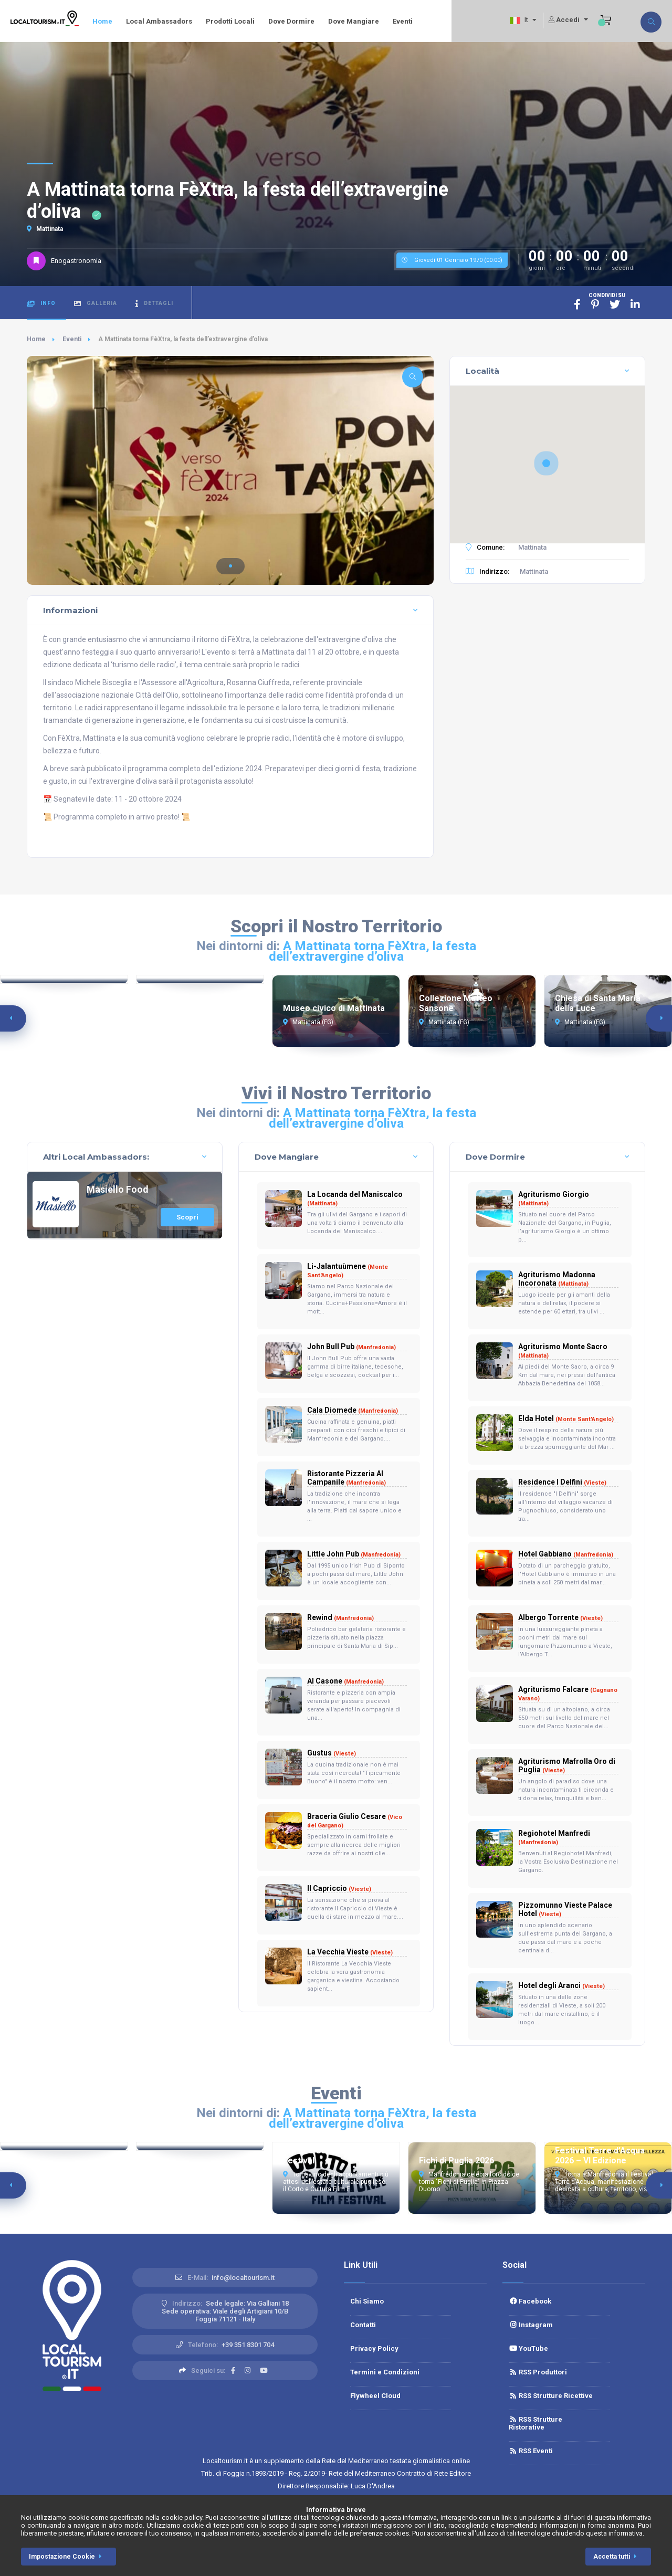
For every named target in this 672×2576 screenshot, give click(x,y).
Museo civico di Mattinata (334, 1008)
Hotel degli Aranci (561, 1985)
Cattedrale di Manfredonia (199, 1008)
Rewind (340, 1617)
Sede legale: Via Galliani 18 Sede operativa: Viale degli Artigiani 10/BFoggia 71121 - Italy (225, 2311)
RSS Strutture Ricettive (551, 2396)
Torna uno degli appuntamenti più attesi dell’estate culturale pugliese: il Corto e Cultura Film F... (335, 2182)
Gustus (331, 1753)
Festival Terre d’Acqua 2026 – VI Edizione (600, 2155)
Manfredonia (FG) (40, 1022)
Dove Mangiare (353, 21)
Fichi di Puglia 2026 (456, 2160)
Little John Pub (354, 1554)
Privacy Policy (374, 2348)
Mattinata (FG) (308, 1022)
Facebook (530, 2301)
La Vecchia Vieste (350, 1952)
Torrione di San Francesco (64, 1008)
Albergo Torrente (560, 1617)
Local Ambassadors (159, 21)
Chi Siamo (367, 2301)
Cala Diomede (352, 1410)
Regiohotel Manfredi (554, 1837)
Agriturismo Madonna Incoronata (556, 1278)
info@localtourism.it (243, 2277)
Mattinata (45, 229)
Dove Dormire (291, 21)
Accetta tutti (616, 2556)
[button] (230, 565)
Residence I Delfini (562, 1482)
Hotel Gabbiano (565, 1554)
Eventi (403, 21)
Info (41, 303)
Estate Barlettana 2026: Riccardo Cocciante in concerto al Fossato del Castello (64, 2182)
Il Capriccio (339, 1888)
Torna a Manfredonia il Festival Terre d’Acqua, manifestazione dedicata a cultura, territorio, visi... (604, 2182)
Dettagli (154, 303)
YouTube (528, 2348)
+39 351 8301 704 (248, 2345)
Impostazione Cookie (67, 2556)
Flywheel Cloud (375, 2396)
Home (102, 21)
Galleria (95, 303)
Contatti (363, 2325)
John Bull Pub (351, 1346)
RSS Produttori (538, 2372)
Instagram (531, 2325)
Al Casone (345, 1681)
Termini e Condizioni (384, 2372)
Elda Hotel (566, 1418)
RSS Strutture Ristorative (535, 2423)
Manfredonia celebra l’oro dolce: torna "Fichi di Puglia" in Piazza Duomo (470, 2182)
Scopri (187, 1217)
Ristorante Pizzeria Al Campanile (346, 1477)
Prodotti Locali (230, 21)
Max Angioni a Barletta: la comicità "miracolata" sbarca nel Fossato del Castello (194, 2182)
